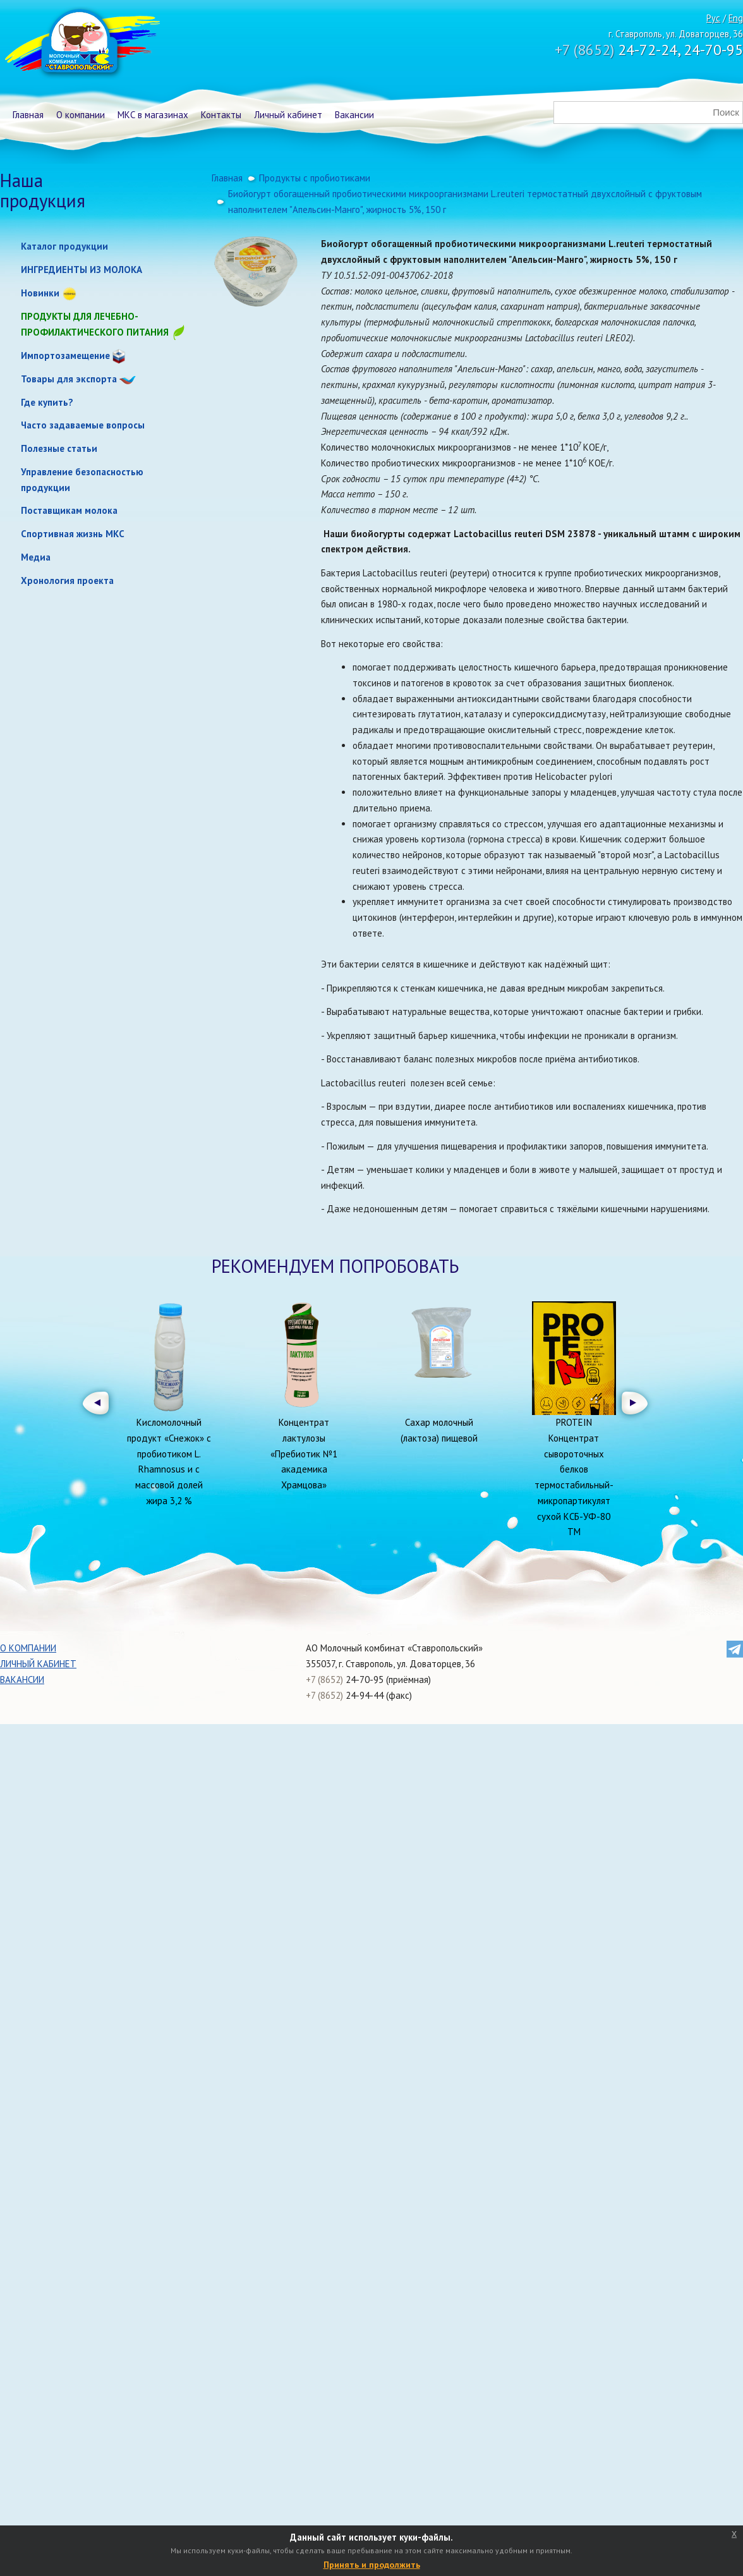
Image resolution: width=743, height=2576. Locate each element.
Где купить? (47, 402)
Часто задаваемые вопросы (83, 425)
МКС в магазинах (153, 115)
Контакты (221, 115)
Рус (713, 18)
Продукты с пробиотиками (314, 178)
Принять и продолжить (371, 2564)
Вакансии (354, 115)
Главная (28, 115)
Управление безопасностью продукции (82, 480)
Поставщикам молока (69, 510)
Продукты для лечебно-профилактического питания (103, 325)
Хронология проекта (67, 580)
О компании (80, 115)
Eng (735, 18)
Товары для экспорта (69, 379)
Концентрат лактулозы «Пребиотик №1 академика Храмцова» (303, 1453)
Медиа (36, 557)
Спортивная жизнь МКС (72, 534)
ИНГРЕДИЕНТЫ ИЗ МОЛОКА (81, 270)
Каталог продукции (64, 246)
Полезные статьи (59, 448)
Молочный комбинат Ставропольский (81, 44)
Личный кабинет (288, 115)
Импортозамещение (65, 355)
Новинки (40, 293)
